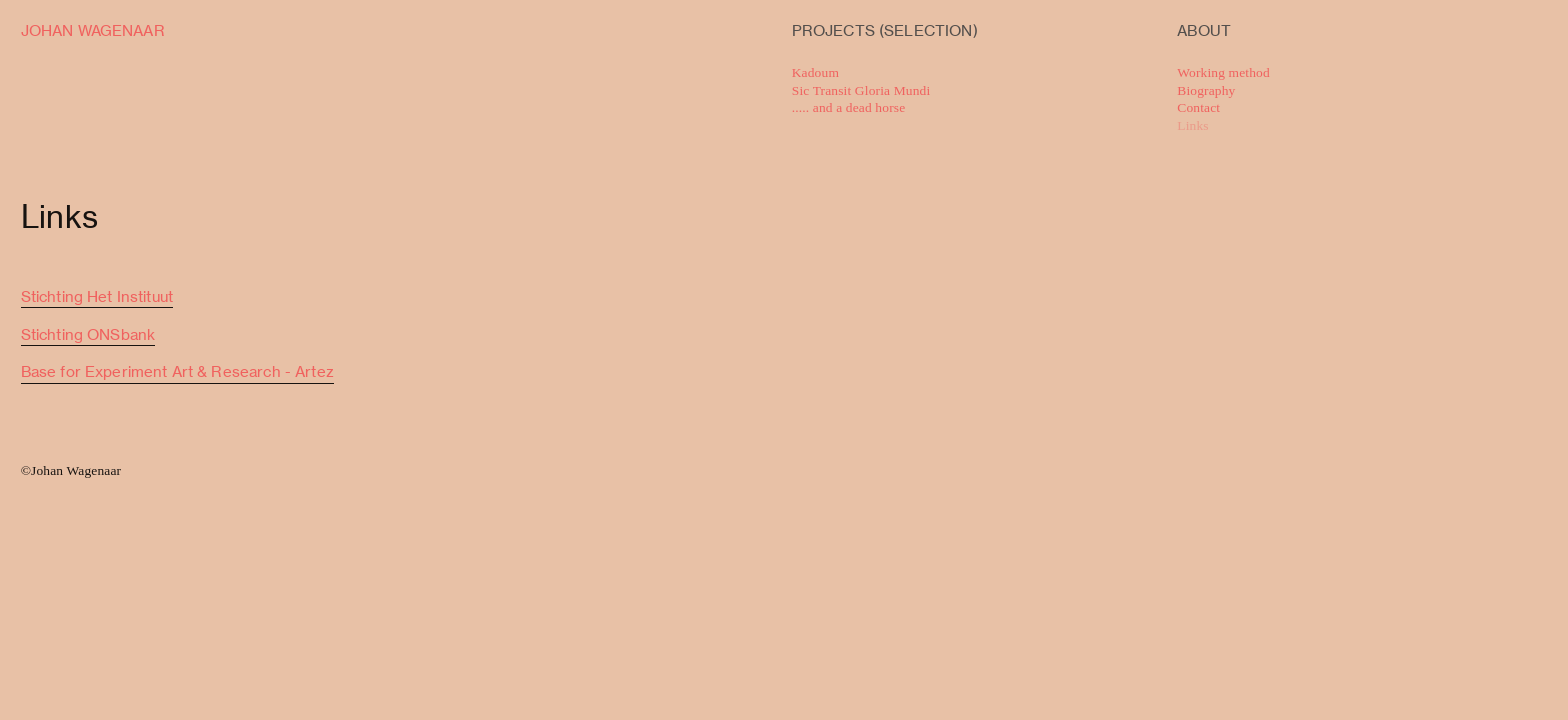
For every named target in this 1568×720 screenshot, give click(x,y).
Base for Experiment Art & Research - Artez (177, 372)
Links (1192, 125)
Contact (1198, 107)
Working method (1225, 72)
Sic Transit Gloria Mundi (861, 90)
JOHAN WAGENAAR (93, 31)
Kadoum (815, 72)
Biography (1206, 90)
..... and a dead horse (849, 107)
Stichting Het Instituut (97, 297)
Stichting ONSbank (88, 335)
